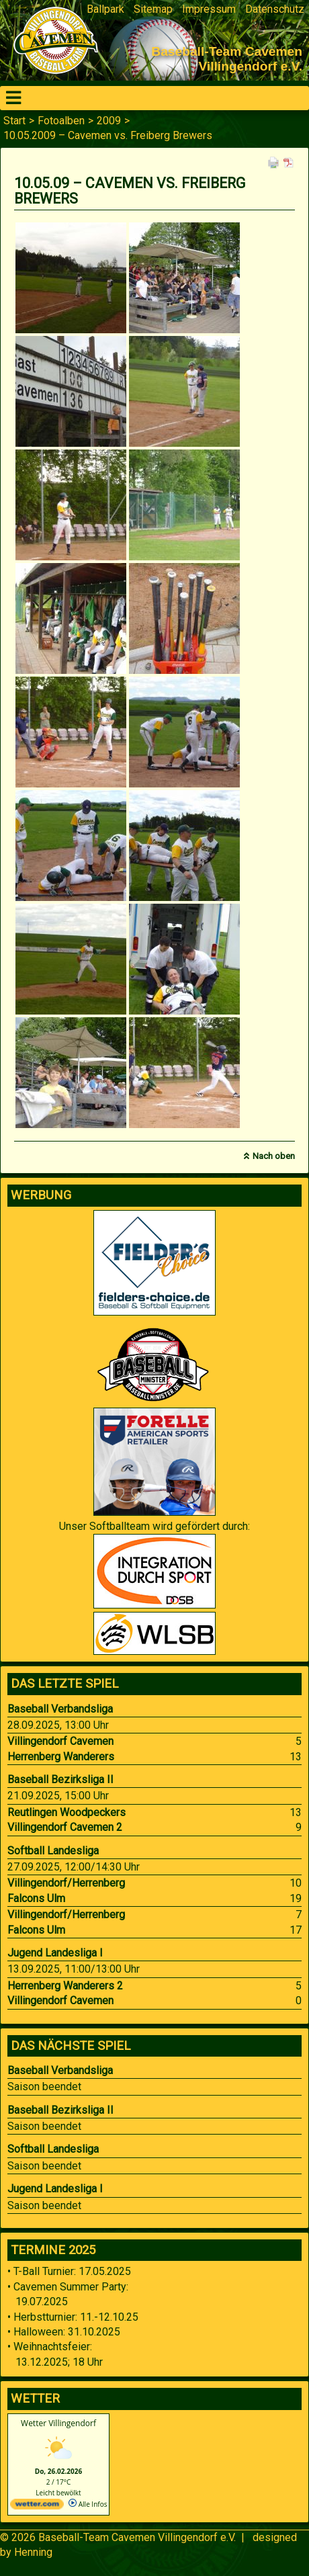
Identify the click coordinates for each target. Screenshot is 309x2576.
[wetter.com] (37, 2506)
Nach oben (274, 1156)
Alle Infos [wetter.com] (88, 2504)
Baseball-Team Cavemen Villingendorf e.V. (137, 2537)
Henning (33, 2552)
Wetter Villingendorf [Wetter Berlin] (58, 2423)
